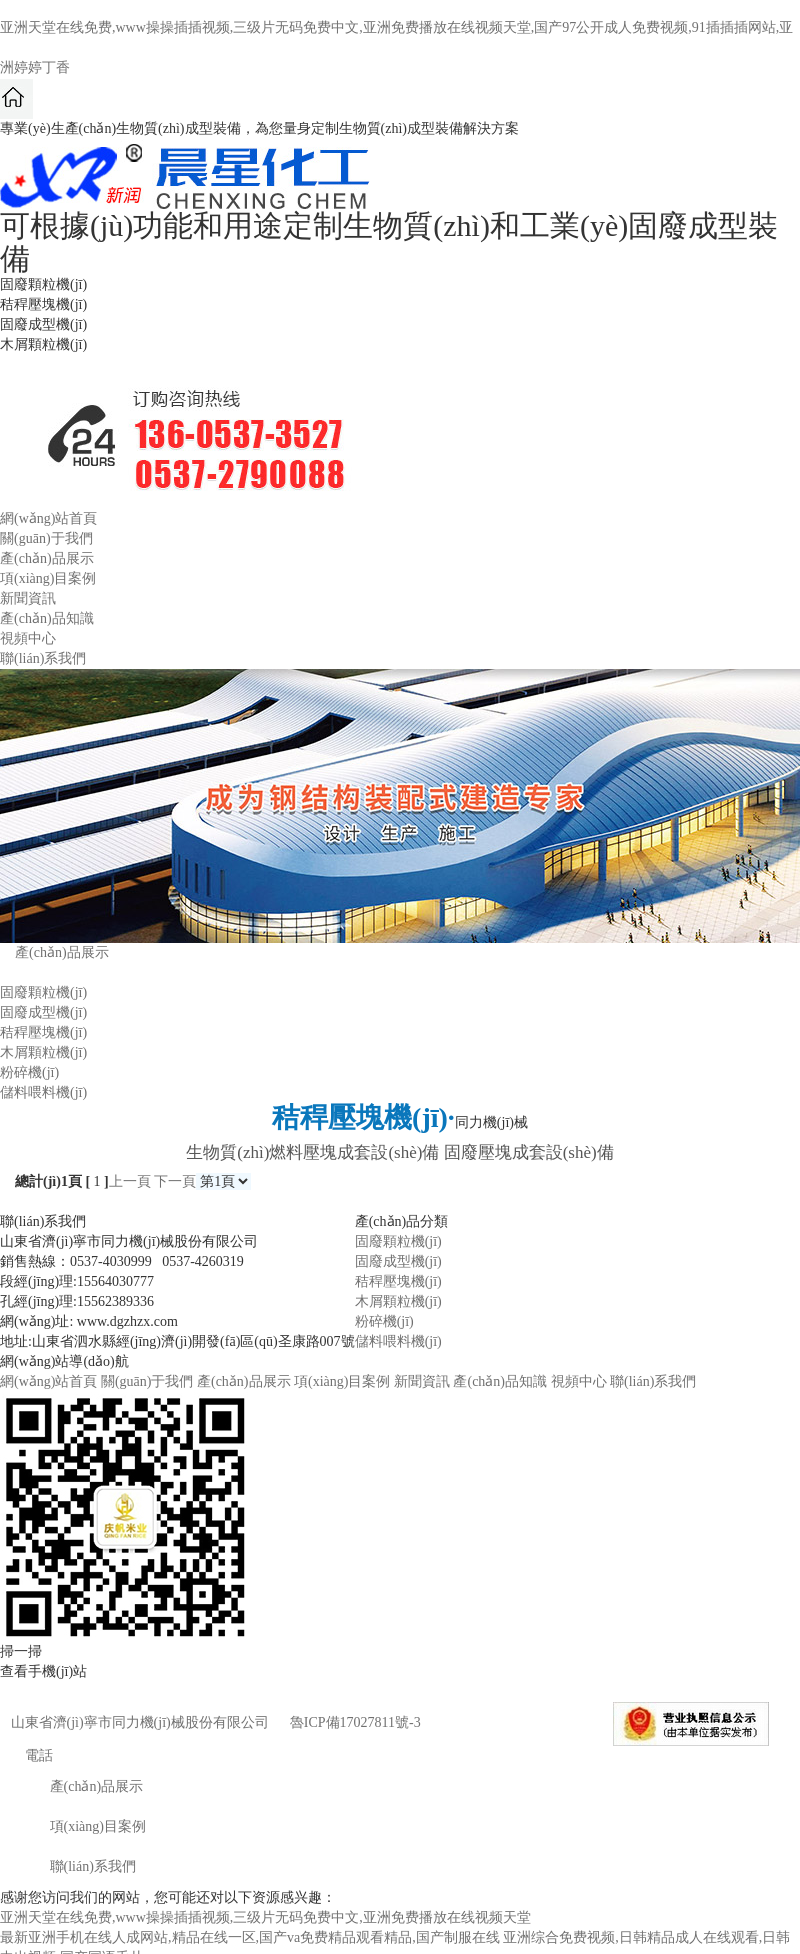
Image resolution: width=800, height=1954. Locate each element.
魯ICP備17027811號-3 (355, 1722)
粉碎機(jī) (29, 1072)
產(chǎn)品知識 (47, 618)
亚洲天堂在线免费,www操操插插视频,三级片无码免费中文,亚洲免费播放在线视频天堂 (265, 1917)
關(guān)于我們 (46, 538)
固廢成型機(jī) (43, 1012)
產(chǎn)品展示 (47, 558)
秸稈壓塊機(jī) (43, 1032)
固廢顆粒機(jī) (43, 992)
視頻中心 (28, 638)
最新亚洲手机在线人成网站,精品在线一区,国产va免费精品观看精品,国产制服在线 (250, 1937)
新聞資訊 (28, 598)
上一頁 (130, 1181)
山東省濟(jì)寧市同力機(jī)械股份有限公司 (140, 1722)
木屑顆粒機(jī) (43, 1052)
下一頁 (175, 1181)
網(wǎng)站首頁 (48, 518)
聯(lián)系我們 (43, 658)
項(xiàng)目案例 (48, 578)
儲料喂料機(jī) (43, 1092)
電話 (26, 1755)
